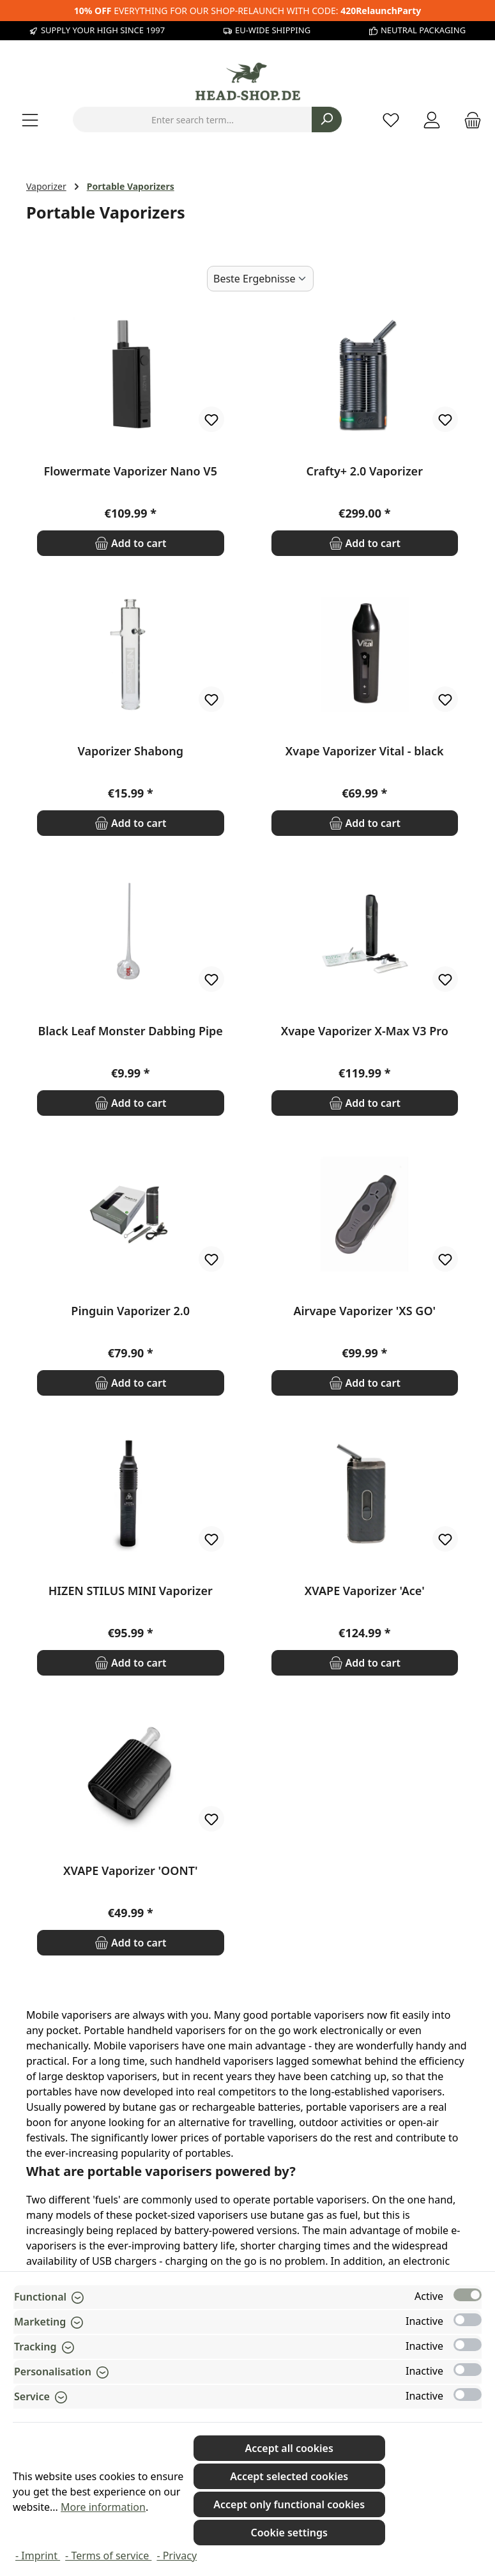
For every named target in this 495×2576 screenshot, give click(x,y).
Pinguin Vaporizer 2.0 (130, 1311)
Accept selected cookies (289, 2476)
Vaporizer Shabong (130, 751)
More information (103, 2507)
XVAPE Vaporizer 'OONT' (130, 1870)
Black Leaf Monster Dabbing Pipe (130, 1031)
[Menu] (30, 120)
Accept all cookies (289, 2448)
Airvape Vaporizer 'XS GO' (364, 1311)
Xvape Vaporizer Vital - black (365, 751)
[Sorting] (260, 278)
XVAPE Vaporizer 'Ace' (365, 1591)
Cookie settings (289, 2533)
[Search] (327, 119)
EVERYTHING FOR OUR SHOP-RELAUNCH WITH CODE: (247, 10)
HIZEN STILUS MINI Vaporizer (131, 1591)
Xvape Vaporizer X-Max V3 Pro (364, 1031)
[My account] (432, 120)
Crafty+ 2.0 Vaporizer (365, 471)
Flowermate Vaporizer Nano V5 (130, 471)
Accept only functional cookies (289, 2504)
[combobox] (192, 119)
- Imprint (37, 2556)
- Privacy (176, 2556)
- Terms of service (108, 2556)
